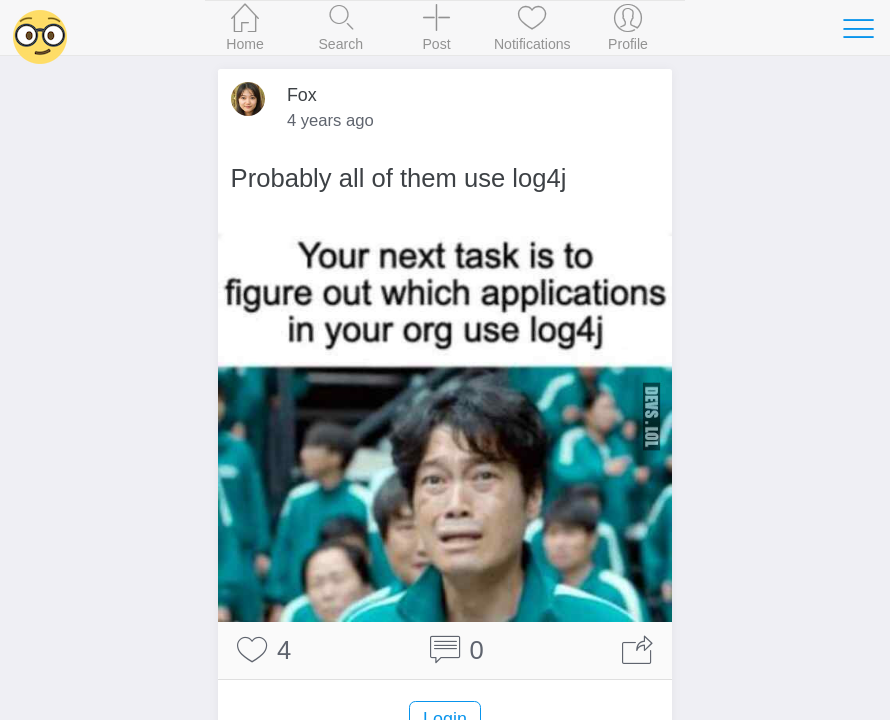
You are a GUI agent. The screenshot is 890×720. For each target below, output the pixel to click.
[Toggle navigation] (858, 28)
